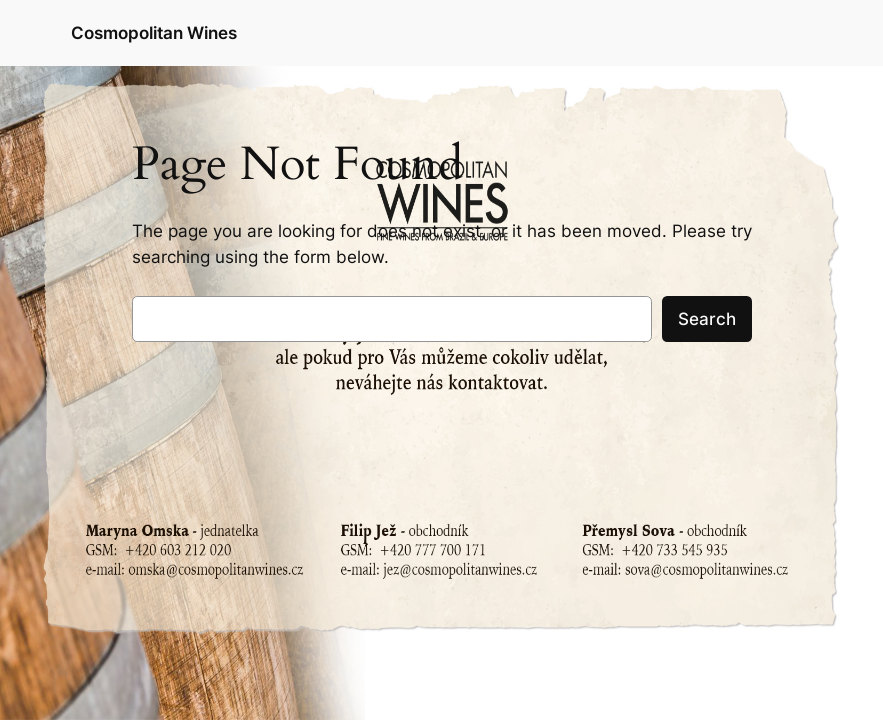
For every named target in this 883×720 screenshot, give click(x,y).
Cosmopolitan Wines (154, 32)
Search (707, 319)
